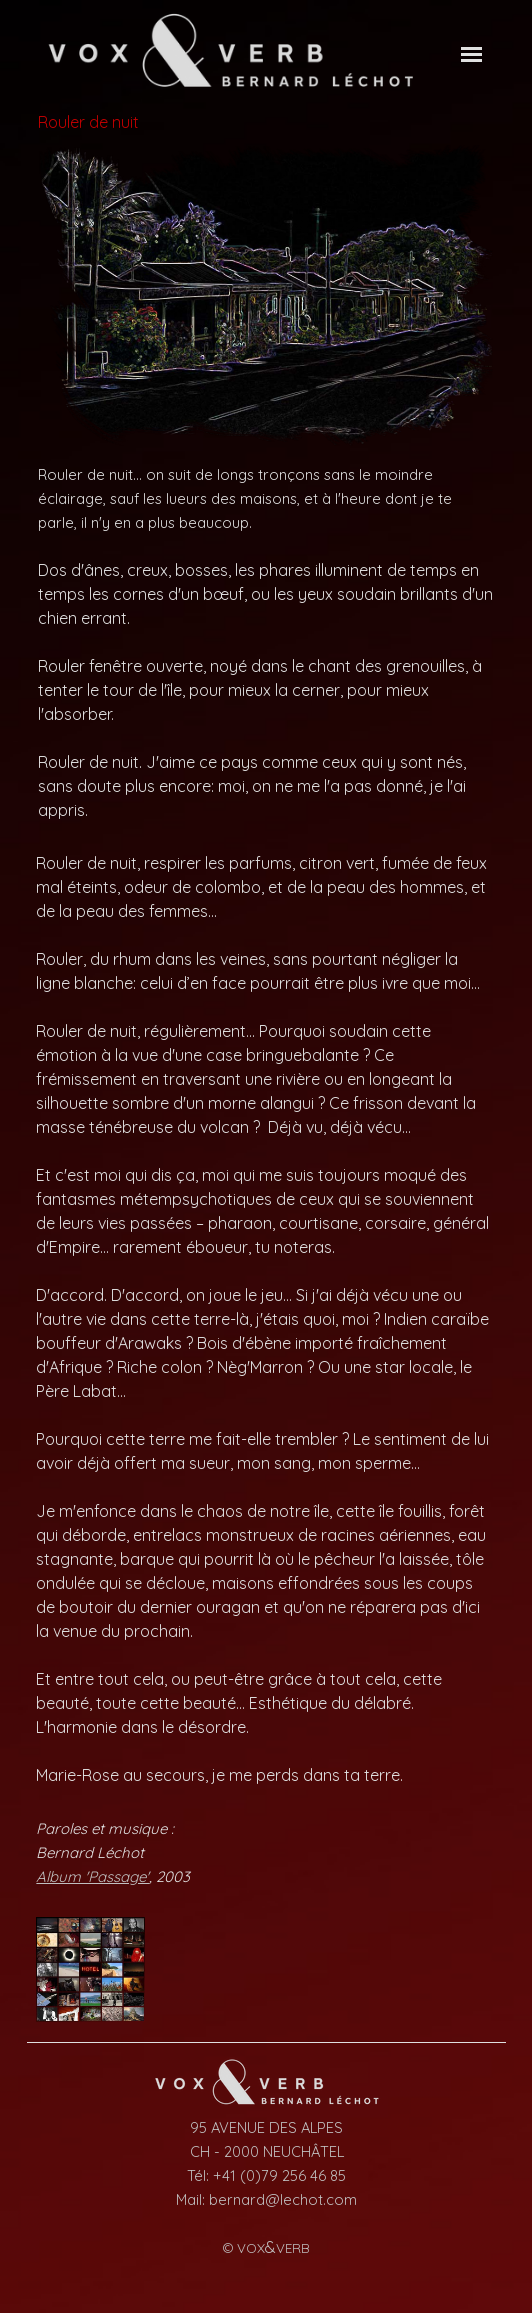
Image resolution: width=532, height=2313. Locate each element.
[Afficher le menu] (471, 54)
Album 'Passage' (92, 1876)
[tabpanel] (265, 642)
